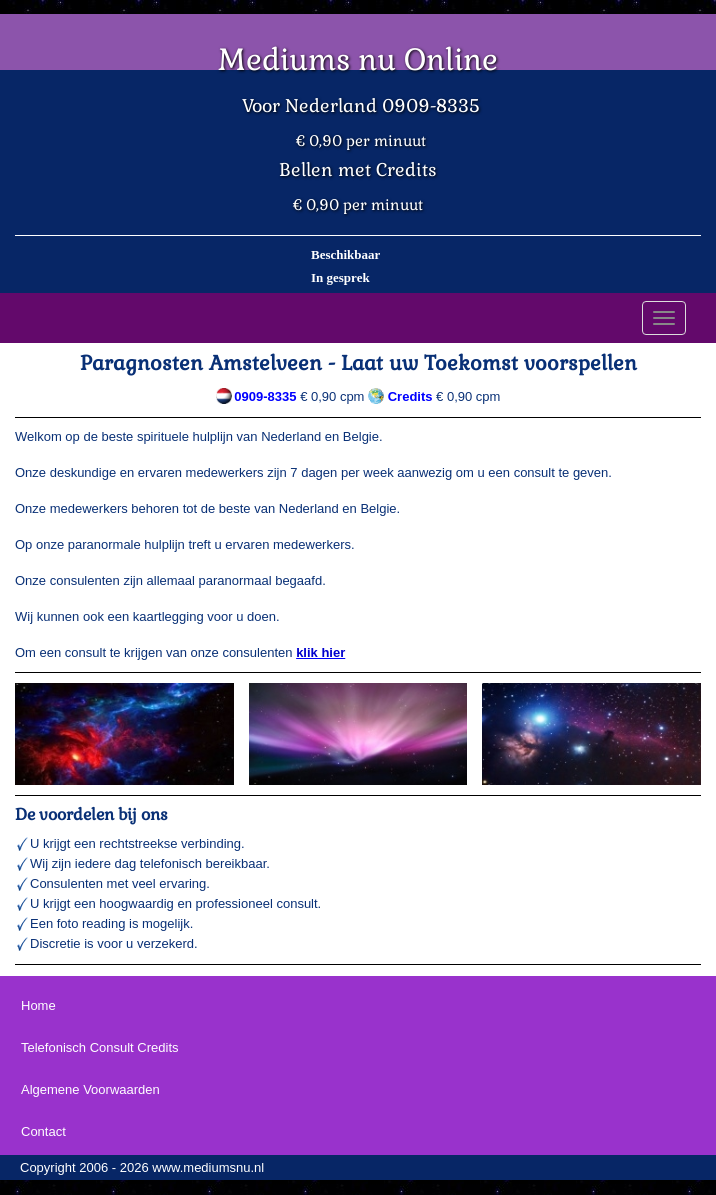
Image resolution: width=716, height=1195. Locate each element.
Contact (43, 1131)
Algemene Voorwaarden (90, 1089)
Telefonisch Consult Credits (100, 1047)
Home (38, 1005)
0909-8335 (265, 396)
